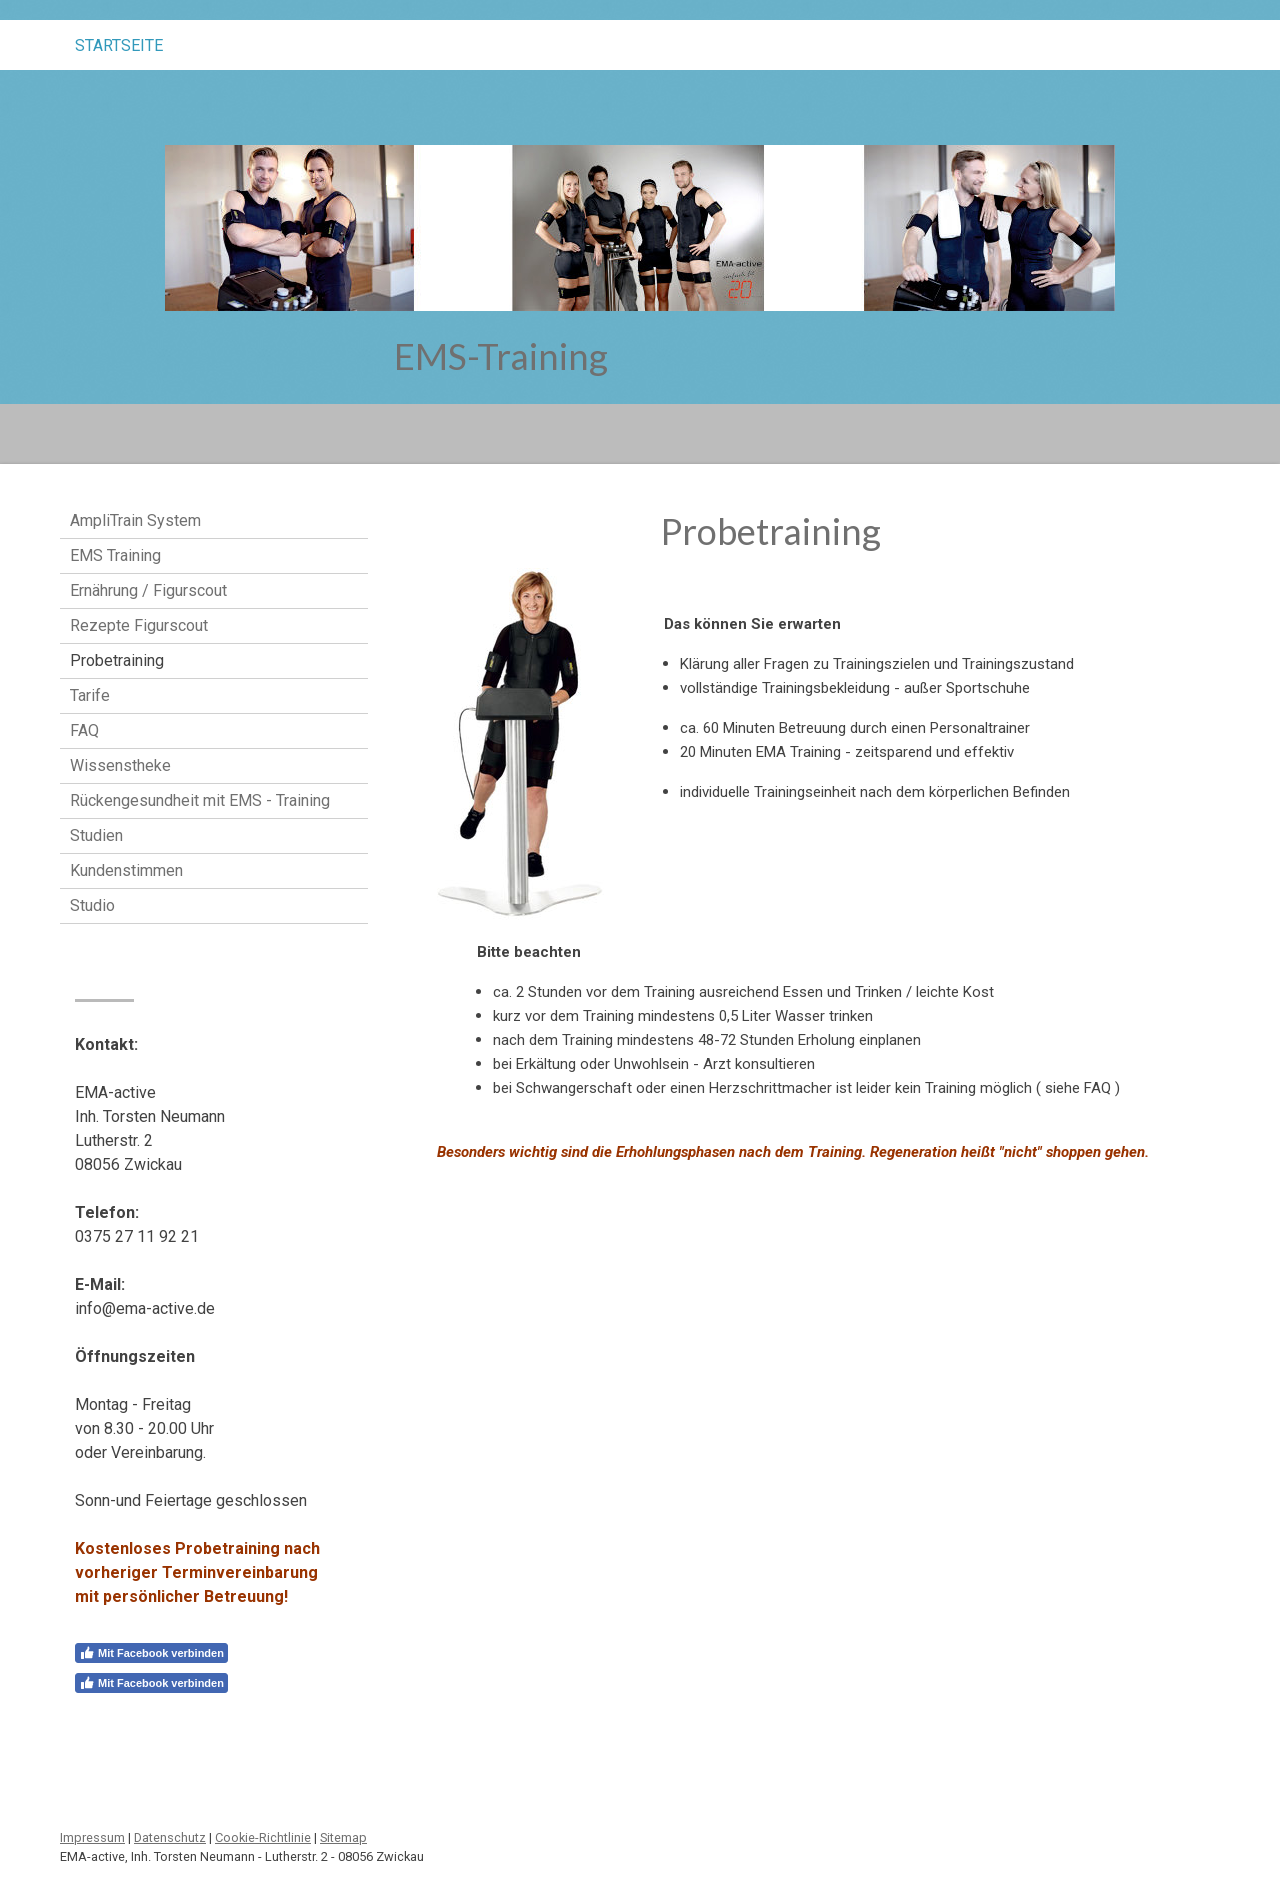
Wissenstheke (120, 765)
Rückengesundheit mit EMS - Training (200, 800)
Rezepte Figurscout (139, 625)
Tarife (90, 695)
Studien (96, 835)
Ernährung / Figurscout (148, 590)
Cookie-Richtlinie (263, 1837)
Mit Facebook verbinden (151, 1653)
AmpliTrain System (135, 520)
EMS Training (115, 555)
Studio (92, 905)
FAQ (84, 730)
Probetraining (117, 660)
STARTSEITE (119, 45)
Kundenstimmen (126, 870)
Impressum (92, 1837)
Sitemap (343, 1837)
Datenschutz (170, 1837)
